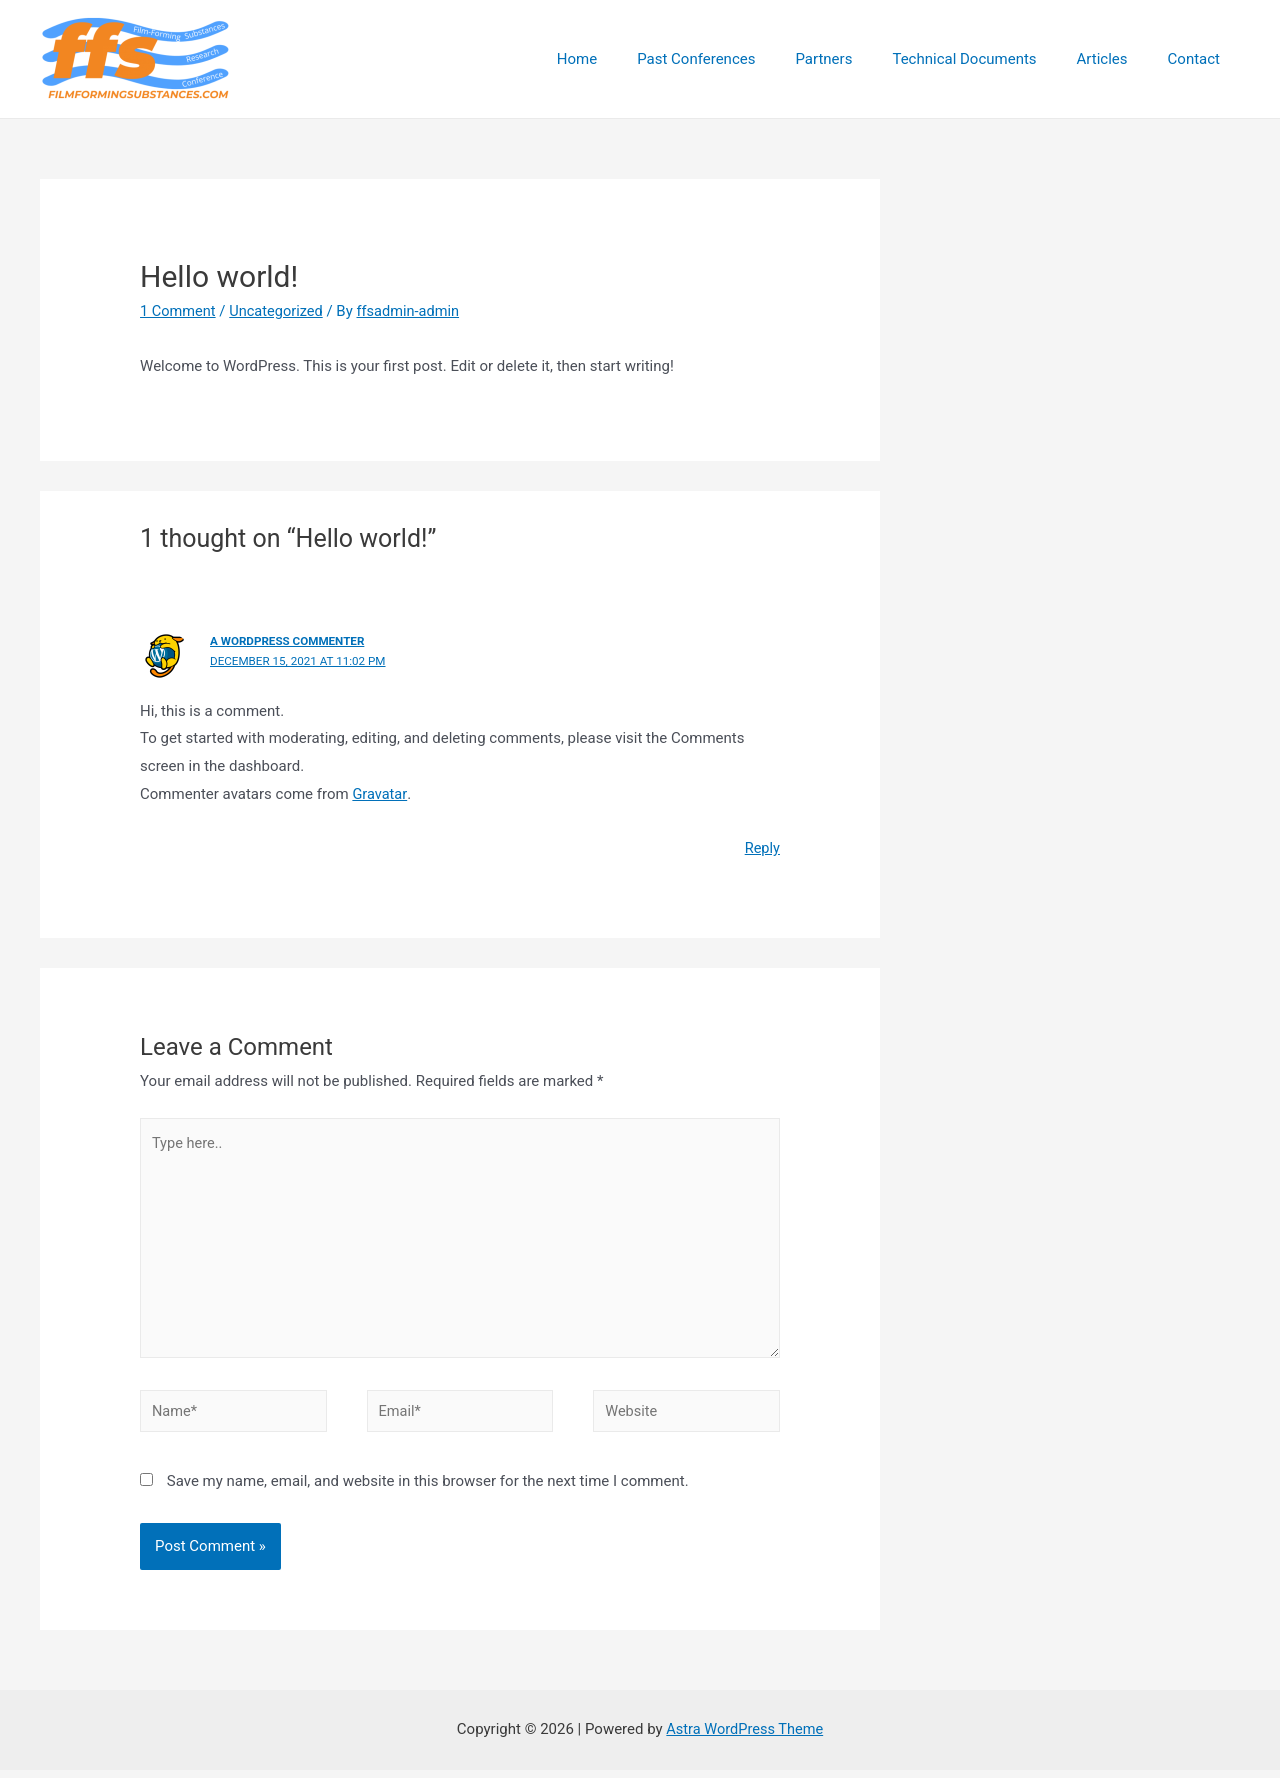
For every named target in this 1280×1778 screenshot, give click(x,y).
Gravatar (380, 793)
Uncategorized (280, 311)
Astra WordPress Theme (745, 1737)
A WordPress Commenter (289, 641)
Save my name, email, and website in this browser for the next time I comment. (428, 1489)
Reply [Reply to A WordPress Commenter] (762, 847)
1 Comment (179, 311)
